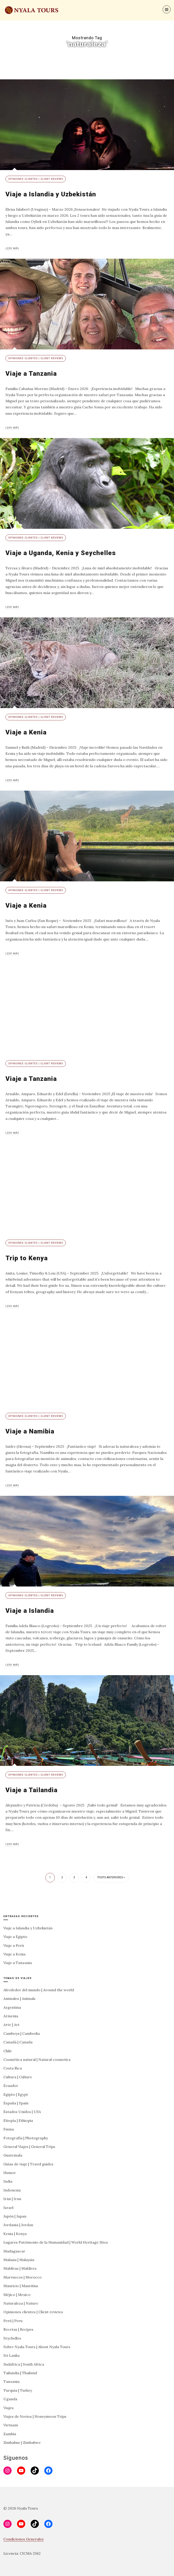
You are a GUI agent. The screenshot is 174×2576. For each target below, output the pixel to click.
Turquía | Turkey (17, 2390)
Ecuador (10, 2085)
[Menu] (167, 9)
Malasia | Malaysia (18, 2259)
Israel (8, 2207)
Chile (7, 2051)
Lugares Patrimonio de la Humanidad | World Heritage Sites (55, 2242)
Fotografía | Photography (25, 2138)
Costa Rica (12, 2068)
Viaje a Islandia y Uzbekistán (50, 194)
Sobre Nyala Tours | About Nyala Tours (36, 2346)
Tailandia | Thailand (20, 2373)
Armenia (10, 2016)
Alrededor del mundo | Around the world (38, 1990)
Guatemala (12, 2155)
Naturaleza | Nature (20, 2303)
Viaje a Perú (13, 1945)
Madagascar (14, 2251)
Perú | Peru (12, 2320)
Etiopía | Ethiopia (18, 2120)
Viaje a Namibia (29, 1431)
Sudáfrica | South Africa (23, 2364)
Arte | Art (11, 2024)
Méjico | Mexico (16, 2294)
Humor (9, 2172)
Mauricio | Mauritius (20, 2286)
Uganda (10, 2399)
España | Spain (15, 2103)
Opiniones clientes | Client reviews (35, 179)
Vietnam (10, 2425)
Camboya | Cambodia (21, 2033)
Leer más (12, 248)
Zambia (9, 2434)
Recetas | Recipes (18, 2329)
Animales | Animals (19, 1998)
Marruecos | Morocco (22, 2277)
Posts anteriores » (111, 1877)
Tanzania (11, 2381)
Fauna (8, 2129)
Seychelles (12, 2338)
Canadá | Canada (17, 2042)
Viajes (8, 2407)
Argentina (12, 2007)
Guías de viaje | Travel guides (28, 2164)
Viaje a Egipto (15, 1936)
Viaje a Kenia (26, 732)
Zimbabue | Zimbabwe (22, 2442)
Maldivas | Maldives (20, 2268)
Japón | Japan (14, 2216)
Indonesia (12, 2190)
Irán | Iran (12, 2198)
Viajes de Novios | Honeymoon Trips (34, 2416)
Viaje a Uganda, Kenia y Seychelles (60, 553)
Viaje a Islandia (29, 1610)
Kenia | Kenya (15, 2233)
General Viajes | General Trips (29, 2146)
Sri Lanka (11, 2355)
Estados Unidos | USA (22, 2111)
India (7, 2181)
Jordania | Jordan (18, 2225)
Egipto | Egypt (15, 2094)
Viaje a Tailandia (31, 1790)
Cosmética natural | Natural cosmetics (37, 2059)
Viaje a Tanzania (31, 373)
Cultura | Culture (17, 2077)
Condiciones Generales (23, 2539)
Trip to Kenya (26, 1258)
